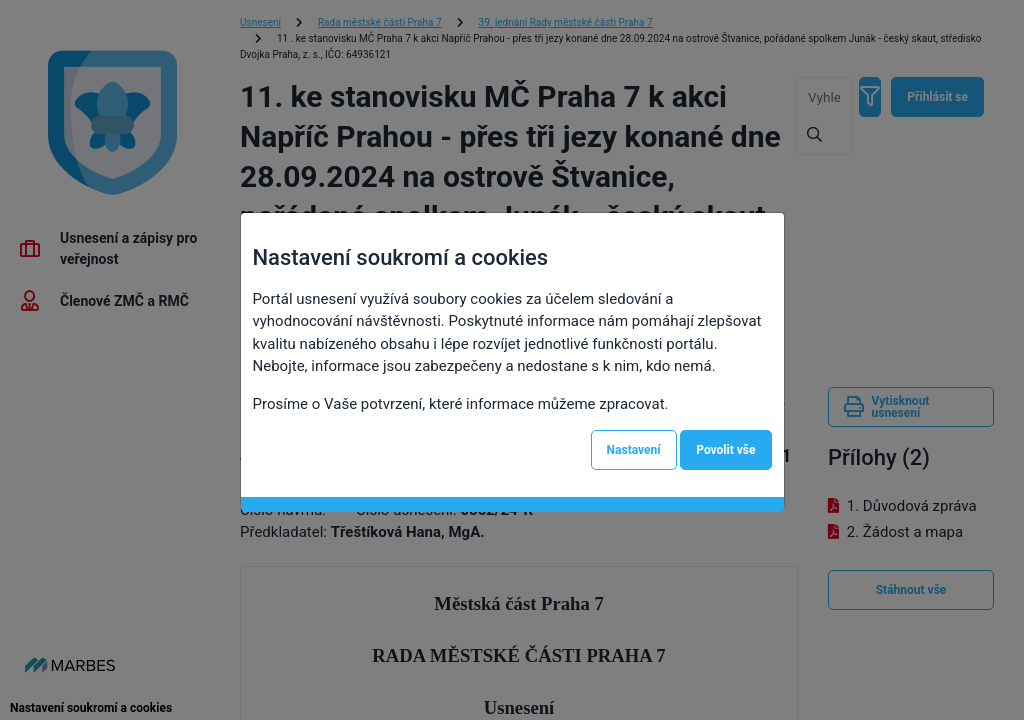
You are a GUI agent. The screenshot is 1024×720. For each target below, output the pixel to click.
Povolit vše (725, 450)
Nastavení (634, 450)
